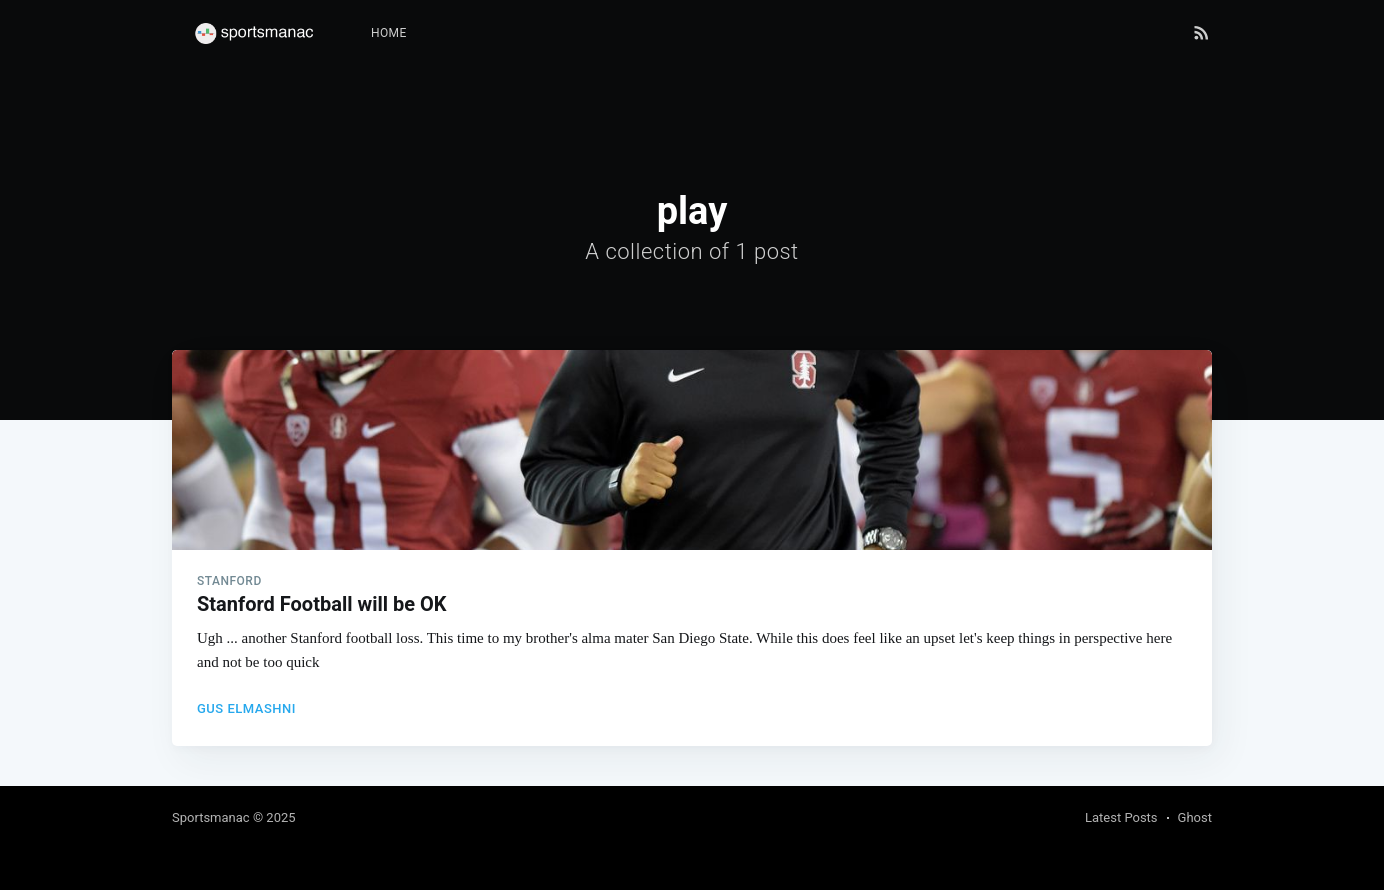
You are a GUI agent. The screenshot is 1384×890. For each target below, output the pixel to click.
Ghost (1195, 817)
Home (389, 33)
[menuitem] (389, 33)
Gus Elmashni (246, 708)
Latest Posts (1121, 817)
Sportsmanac (211, 817)
